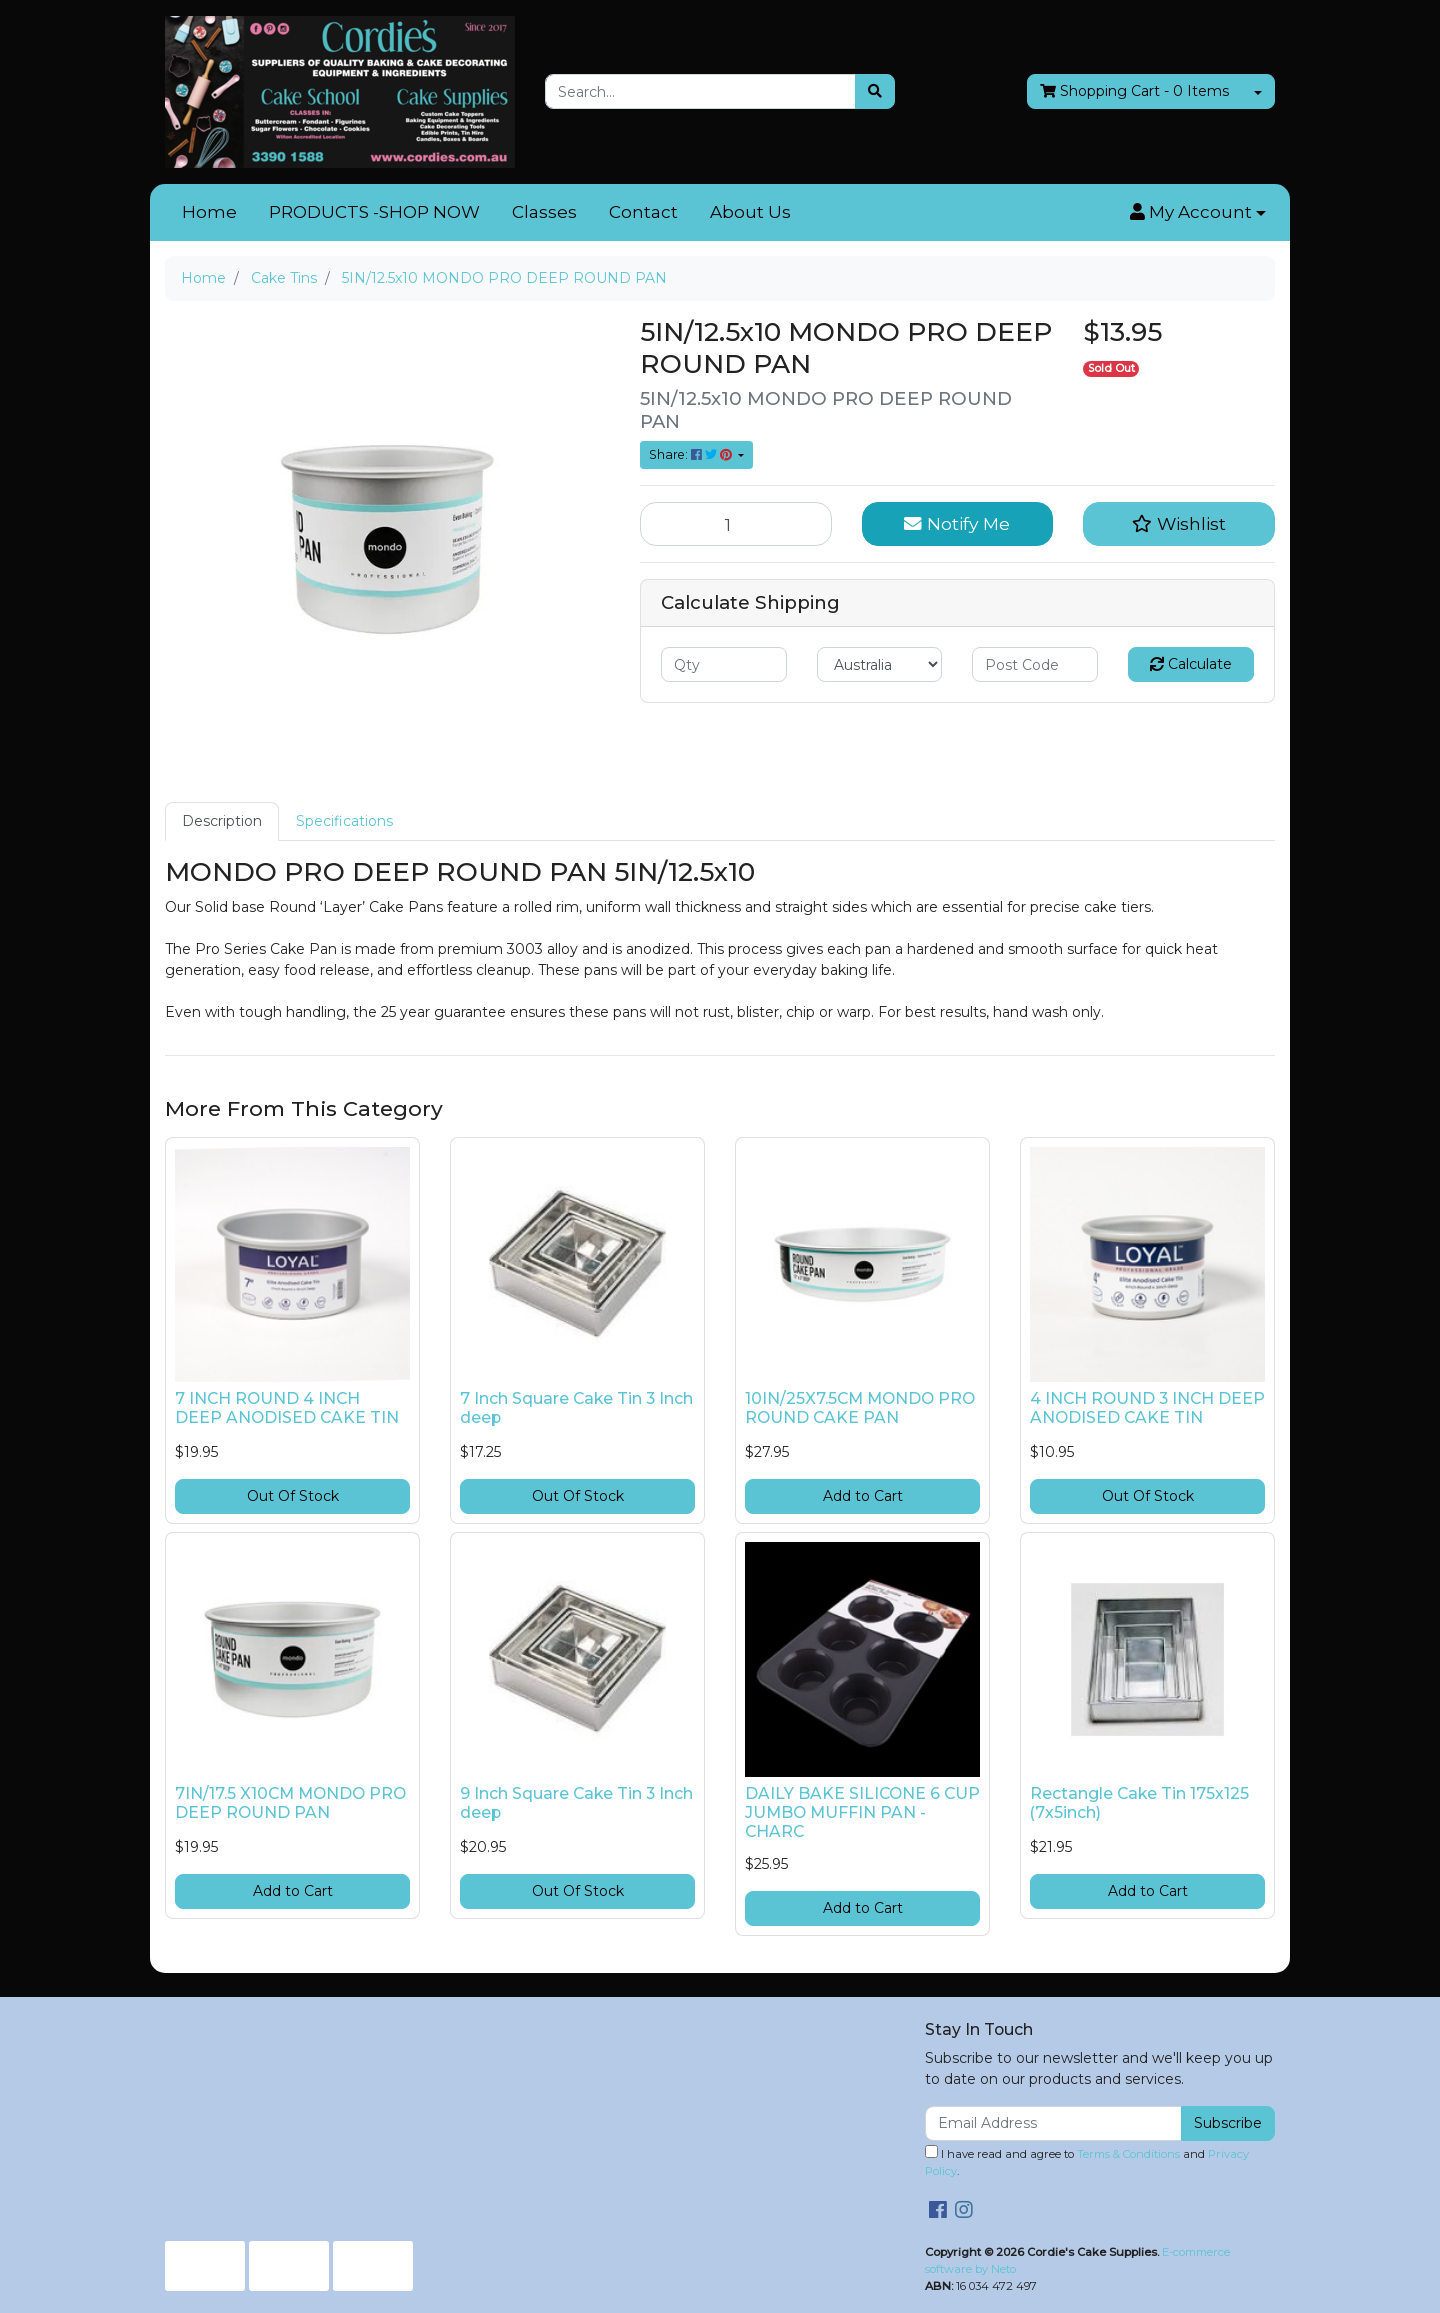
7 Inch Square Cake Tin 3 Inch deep (576, 1408)
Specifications (344, 821)
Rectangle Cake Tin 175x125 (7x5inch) (1139, 1803)
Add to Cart (863, 1496)
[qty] (724, 664)
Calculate (1191, 664)
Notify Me (957, 523)
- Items (1134, 91)
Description (222, 821)
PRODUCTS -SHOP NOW (374, 212)
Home (209, 212)
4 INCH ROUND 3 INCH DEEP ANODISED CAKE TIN (1147, 1408)
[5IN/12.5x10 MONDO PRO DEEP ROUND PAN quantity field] (736, 524)
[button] (1198, 213)
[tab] (222, 821)
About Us (750, 212)
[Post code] (1035, 664)
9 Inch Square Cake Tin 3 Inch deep (576, 1803)
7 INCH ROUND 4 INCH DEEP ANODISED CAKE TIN (287, 1408)
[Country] (880, 664)
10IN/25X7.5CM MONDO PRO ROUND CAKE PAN (860, 1408)
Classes (544, 212)
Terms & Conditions (1128, 2154)
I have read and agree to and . (1087, 2161)
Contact (643, 212)
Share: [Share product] (692, 454)
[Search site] (875, 91)
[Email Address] (1053, 2123)
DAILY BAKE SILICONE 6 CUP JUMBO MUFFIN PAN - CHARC (862, 1812)
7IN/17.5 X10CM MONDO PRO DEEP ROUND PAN (290, 1803)
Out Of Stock (293, 1496)
